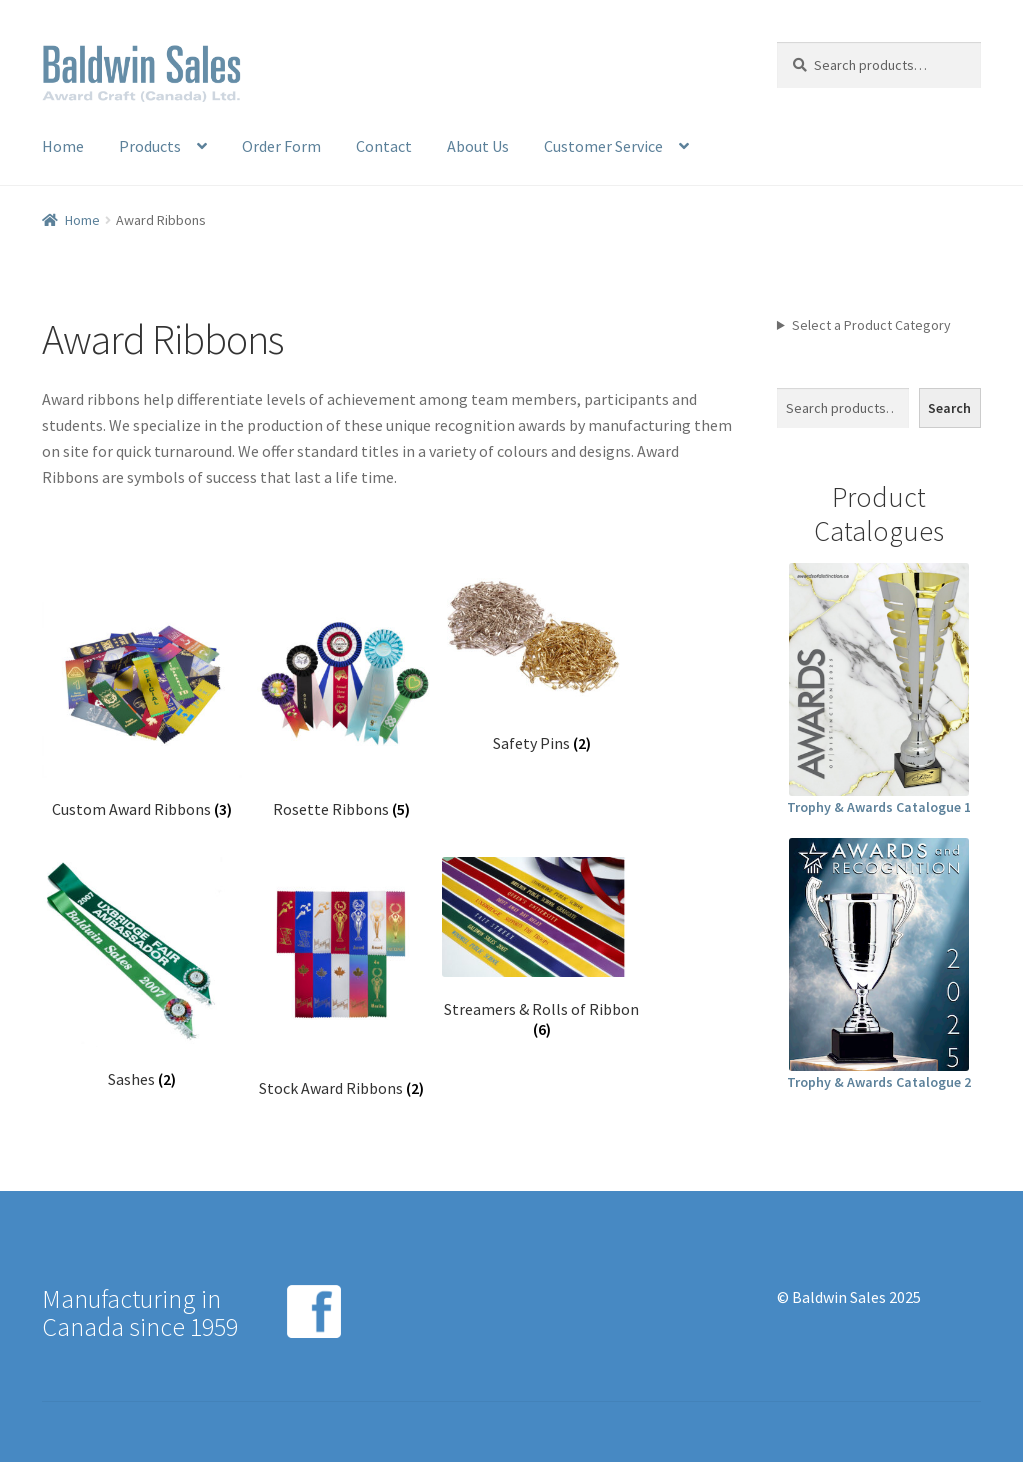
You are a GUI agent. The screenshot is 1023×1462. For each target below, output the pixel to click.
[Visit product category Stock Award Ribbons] (342, 978)
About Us (478, 146)
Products (150, 146)
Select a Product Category (871, 325)
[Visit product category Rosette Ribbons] (342, 699)
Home (63, 146)
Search (949, 408)
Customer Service (603, 146)
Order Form (281, 146)
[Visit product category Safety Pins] (542, 665)
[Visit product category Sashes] (142, 973)
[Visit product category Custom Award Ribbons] (142, 699)
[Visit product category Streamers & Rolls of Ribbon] (542, 948)
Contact (384, 146)
